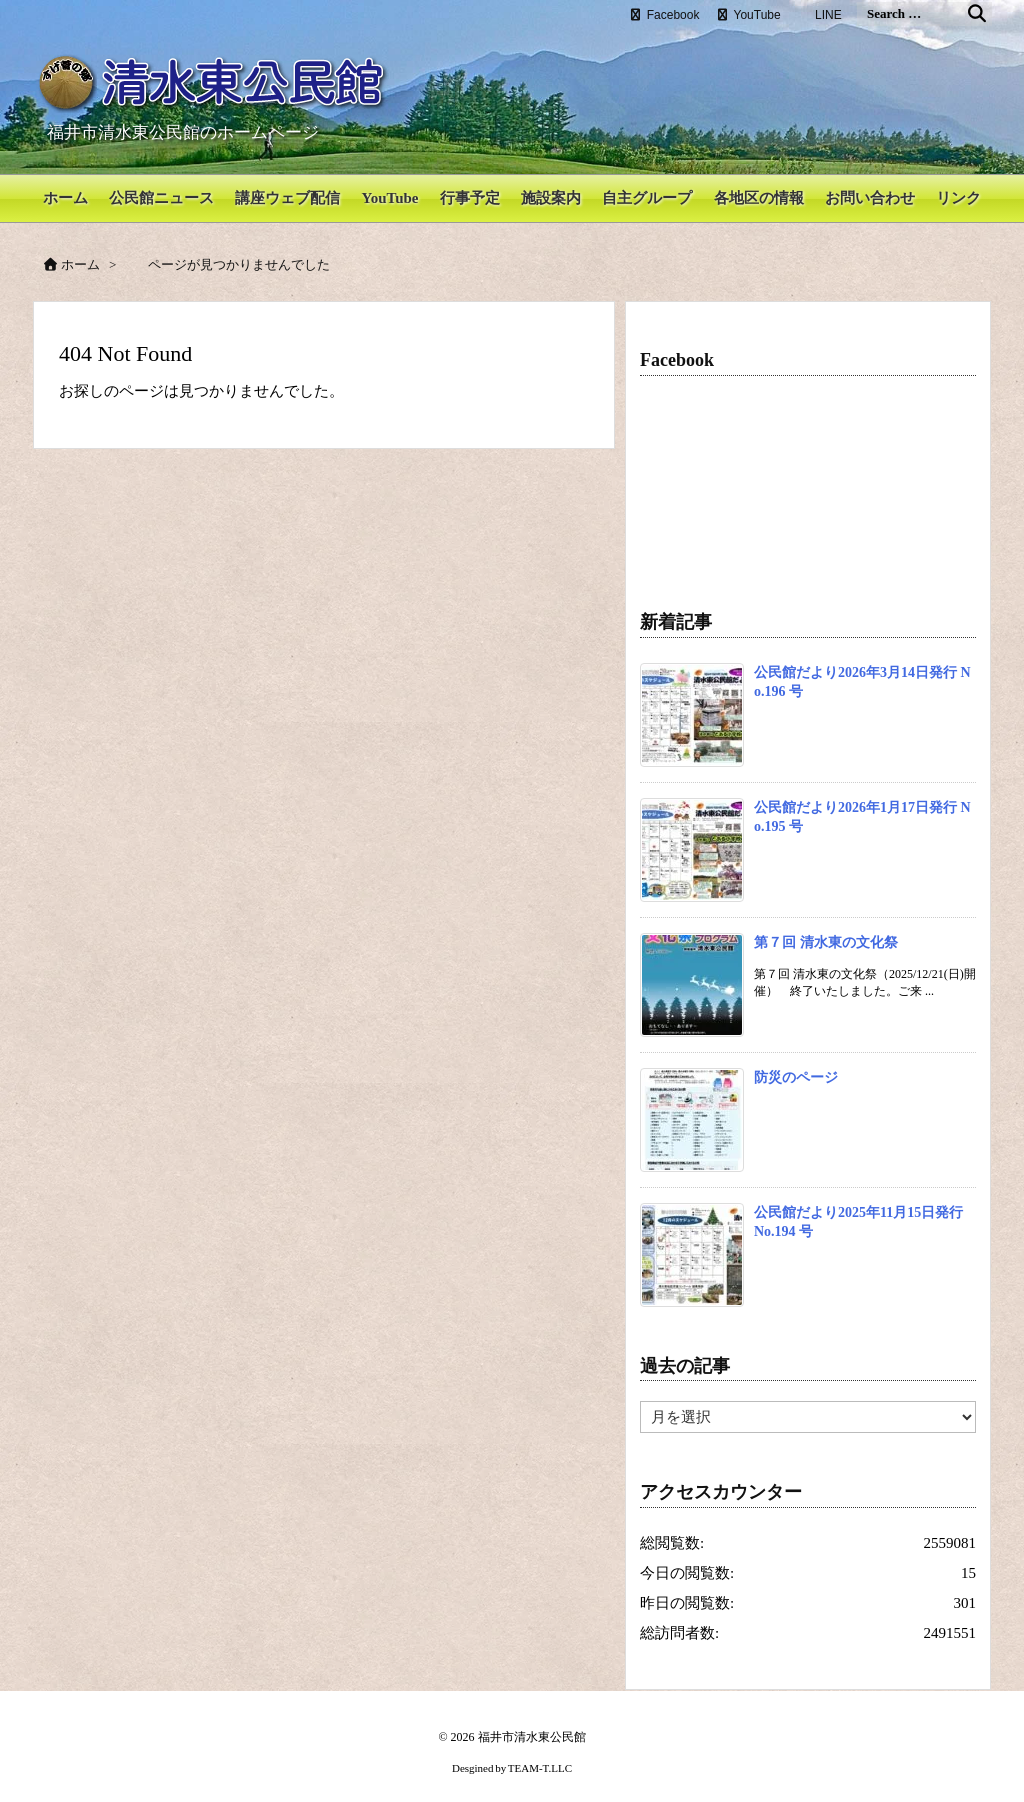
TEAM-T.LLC (540, 1753)
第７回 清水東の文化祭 (826, 926)
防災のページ (796, 1061)
